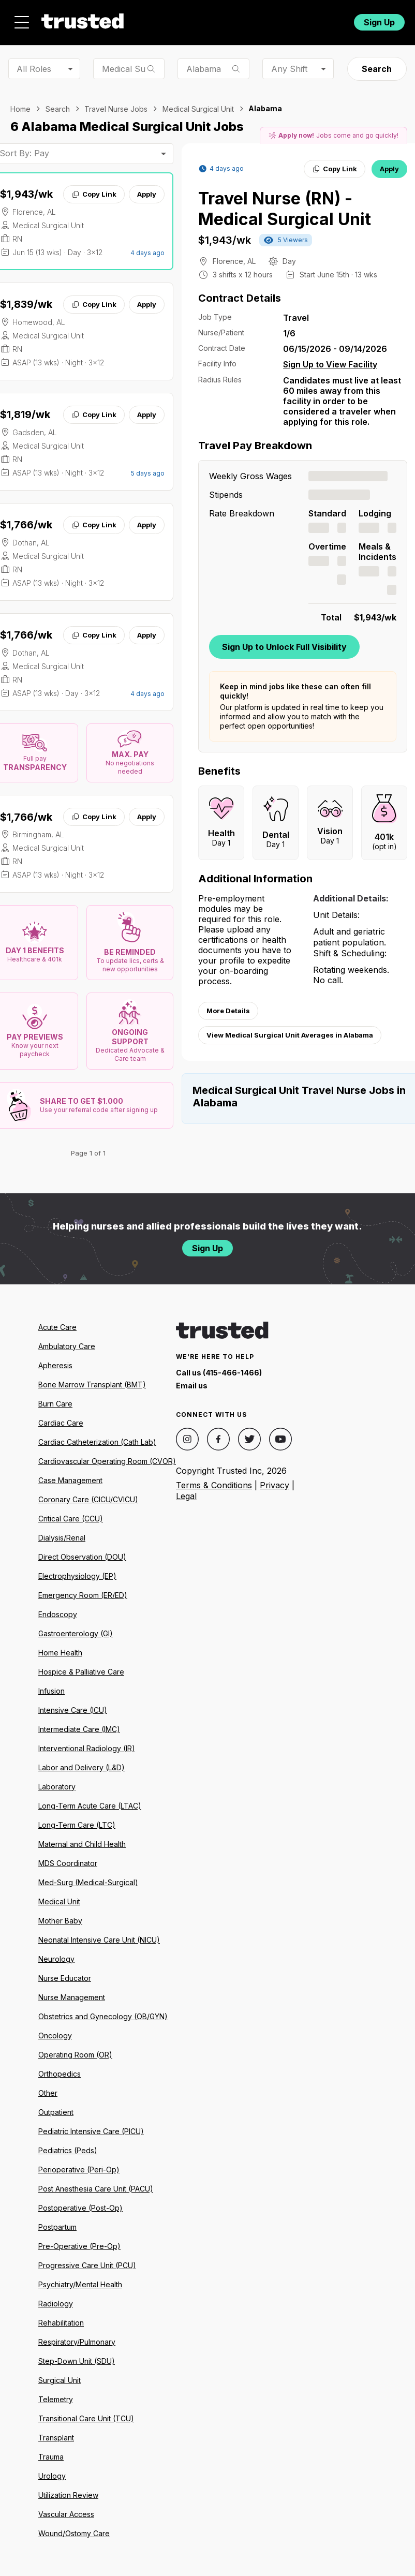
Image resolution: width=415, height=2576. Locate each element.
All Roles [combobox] (34, 69)
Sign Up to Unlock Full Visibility (284, 647)
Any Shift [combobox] (289, 69)
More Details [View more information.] (228, 1010)
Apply (146, 194)
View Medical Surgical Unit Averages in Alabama (289, 1035)
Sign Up (379, 22)
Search (377, 69)
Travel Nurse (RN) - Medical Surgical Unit (284, 208)
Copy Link (93, 194)
